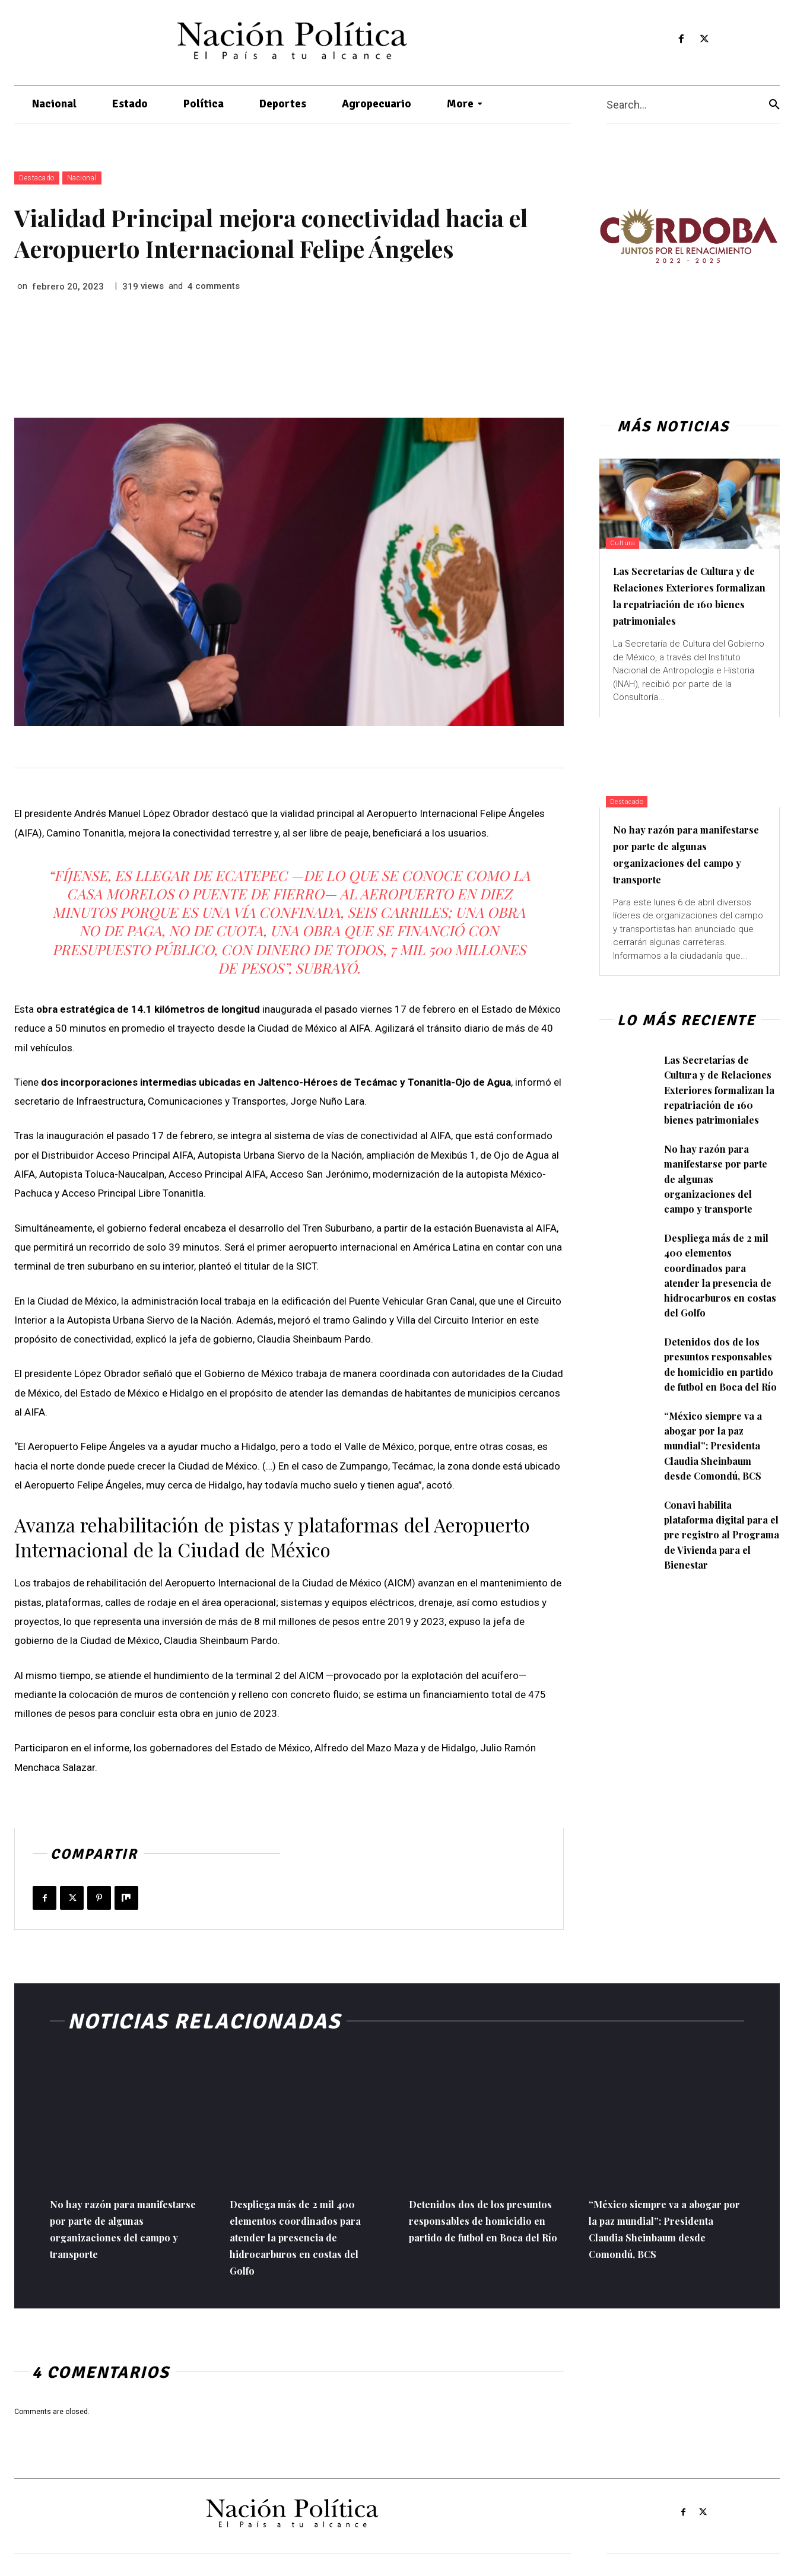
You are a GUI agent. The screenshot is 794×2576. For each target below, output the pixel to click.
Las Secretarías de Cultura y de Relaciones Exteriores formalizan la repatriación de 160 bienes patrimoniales (689, 603)
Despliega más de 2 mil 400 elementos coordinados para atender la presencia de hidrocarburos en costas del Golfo (722, 1306)
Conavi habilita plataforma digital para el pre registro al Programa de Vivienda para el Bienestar (720, 1596)
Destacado (36, 178)
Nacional (81, 178)
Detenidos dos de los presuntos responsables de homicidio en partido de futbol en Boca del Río (716, 1410)
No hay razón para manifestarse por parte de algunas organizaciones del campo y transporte (688, 870)
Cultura (630, 542)
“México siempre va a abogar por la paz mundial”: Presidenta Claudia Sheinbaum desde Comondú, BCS (717, 1507)
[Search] (774, 104)
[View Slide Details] (688, 235)
